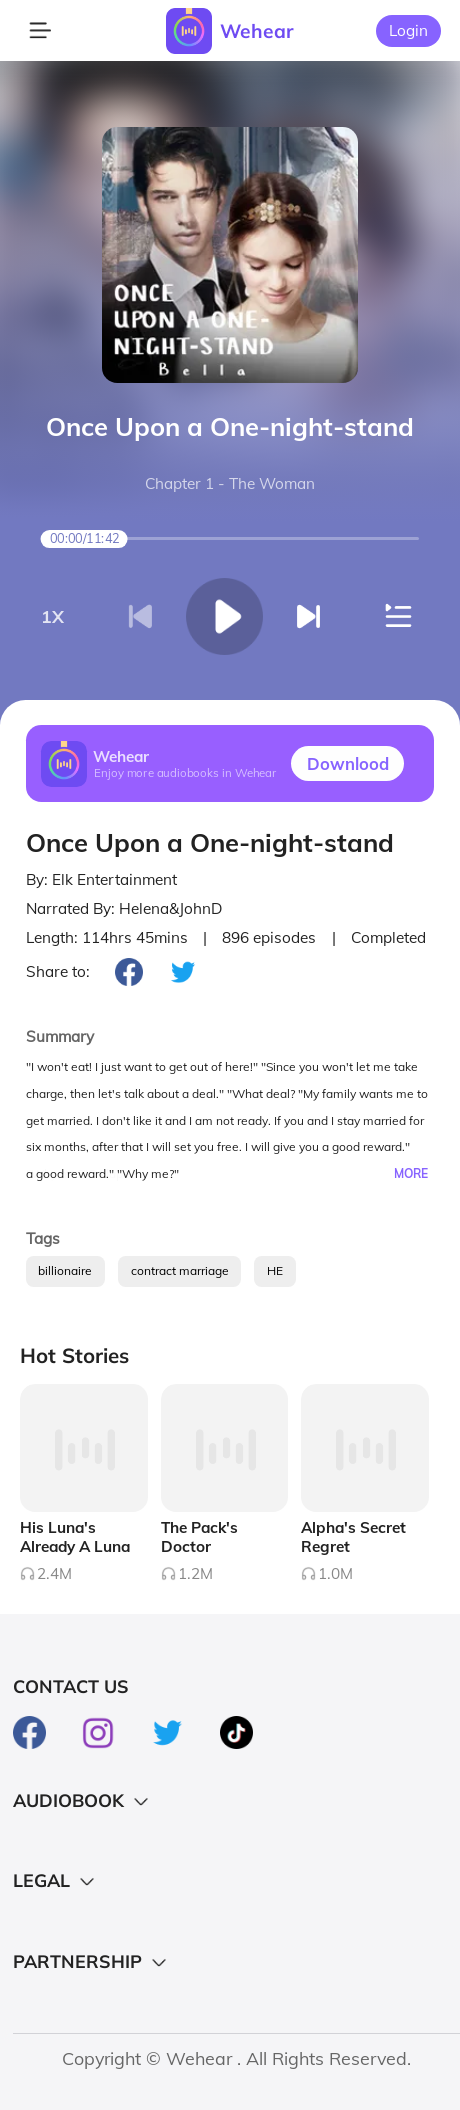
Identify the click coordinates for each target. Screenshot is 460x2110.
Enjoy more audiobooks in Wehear (185, 773)
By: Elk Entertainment (101, 879)
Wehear (257, 31)
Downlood (348, 763)
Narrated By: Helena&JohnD (124, 908)
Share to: (58, 971)
